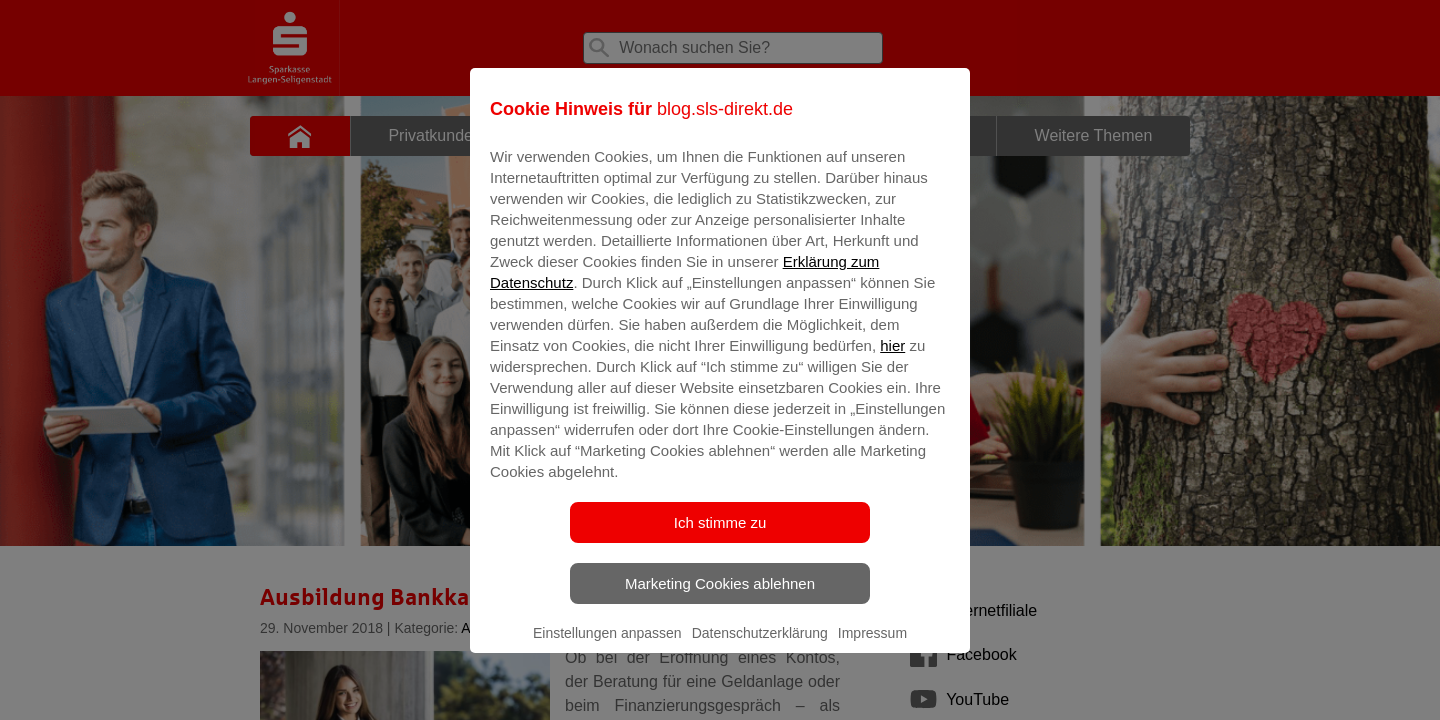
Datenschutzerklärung (760, 647)
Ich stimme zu (720, 536)
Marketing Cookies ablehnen (720, 597)
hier (892, 359)
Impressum (872, 647)
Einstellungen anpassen (607, 647)
